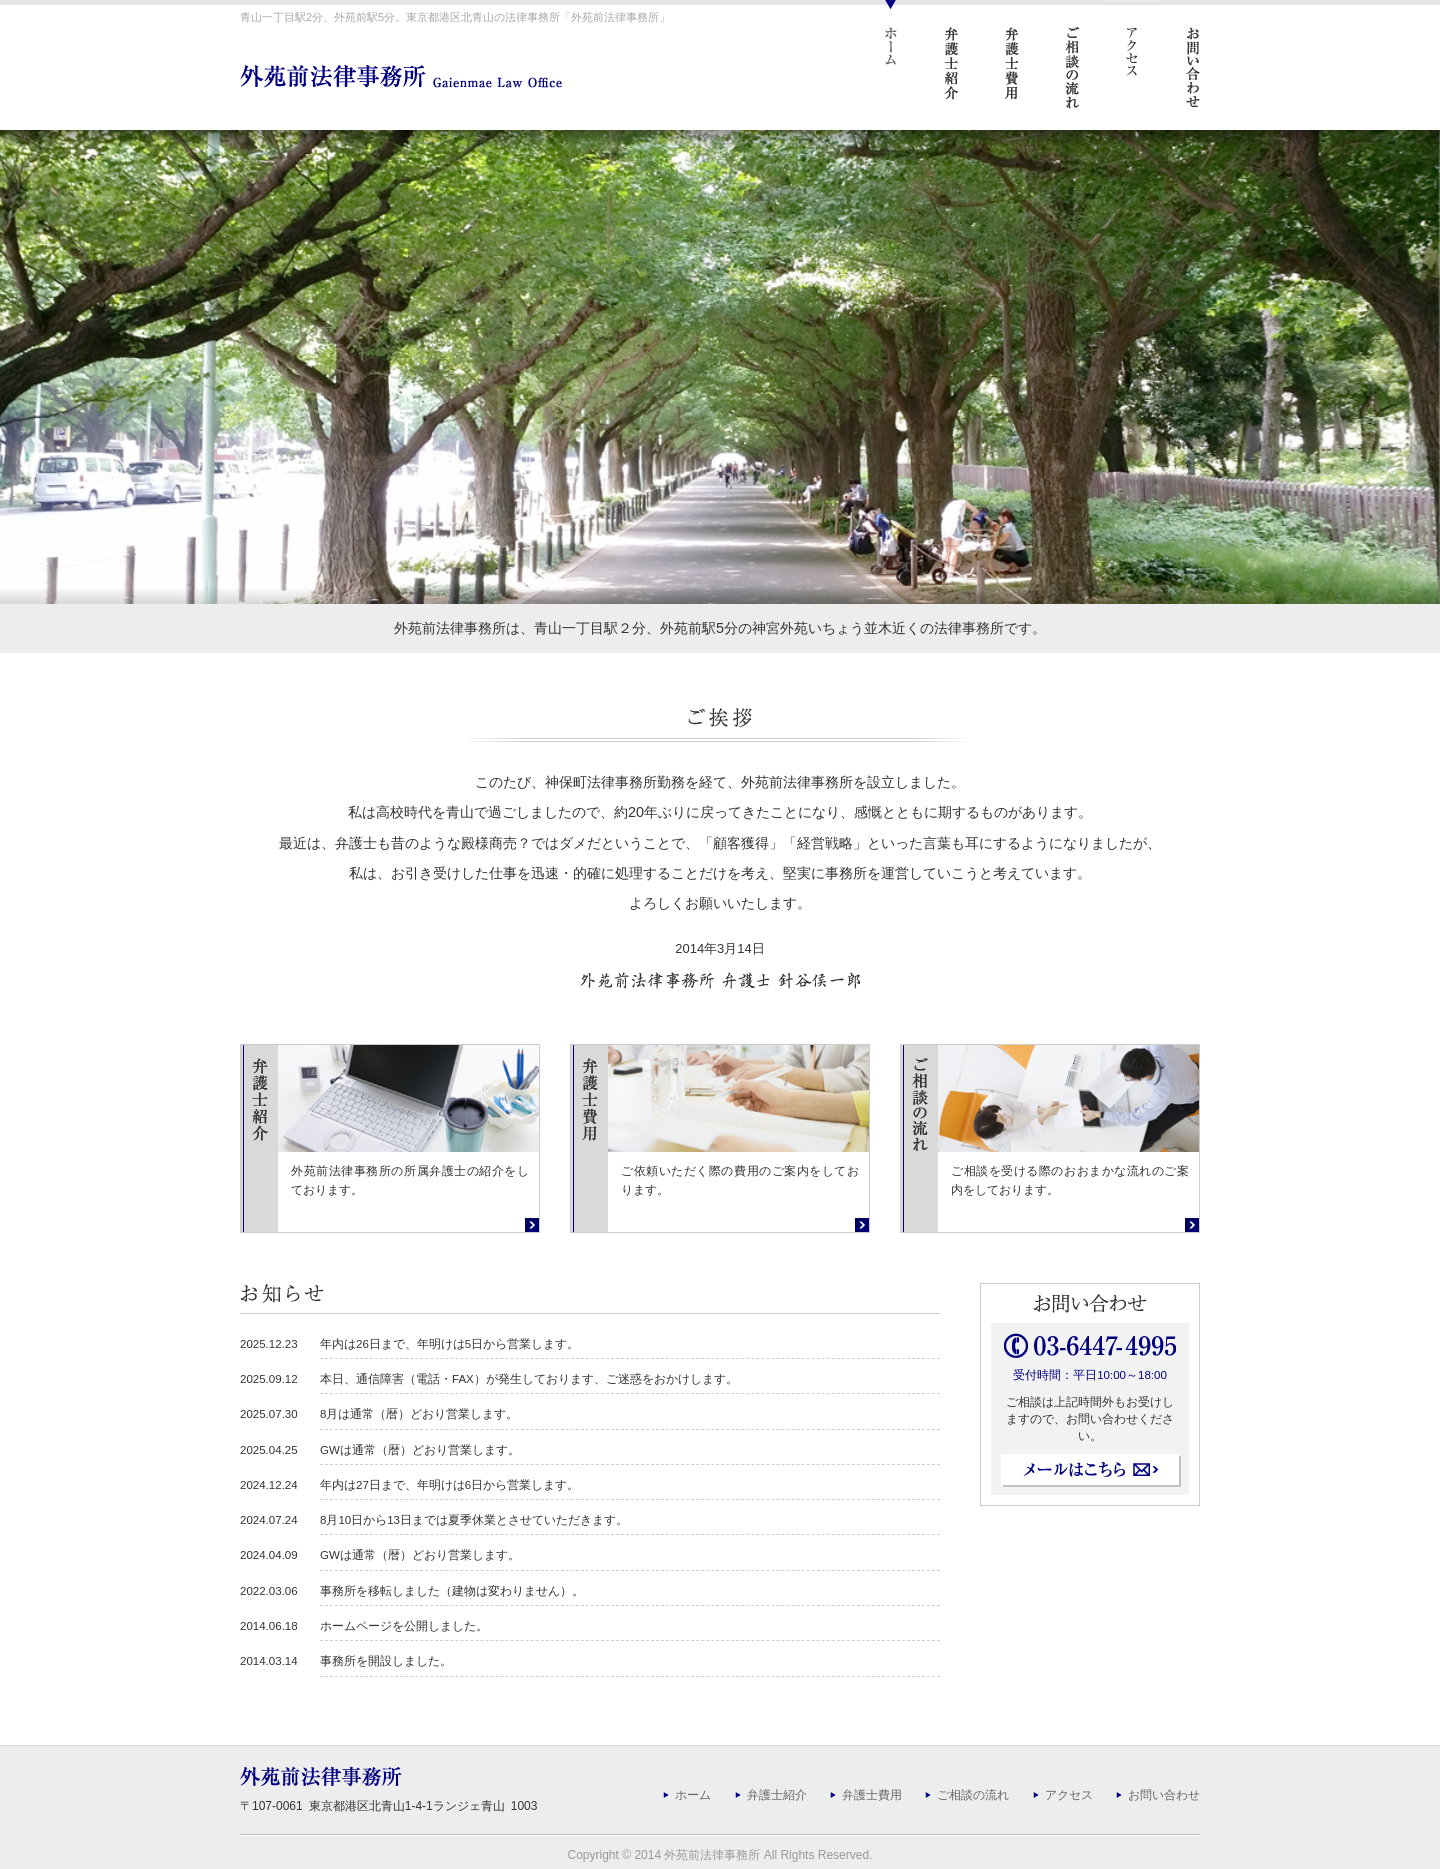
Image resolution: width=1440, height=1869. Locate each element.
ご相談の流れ (973, 1795)
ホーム (693, 1795)
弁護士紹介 (777, 1795)
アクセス (1069, 1795)
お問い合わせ (1164, 1795)
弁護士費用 (872, 1795)
